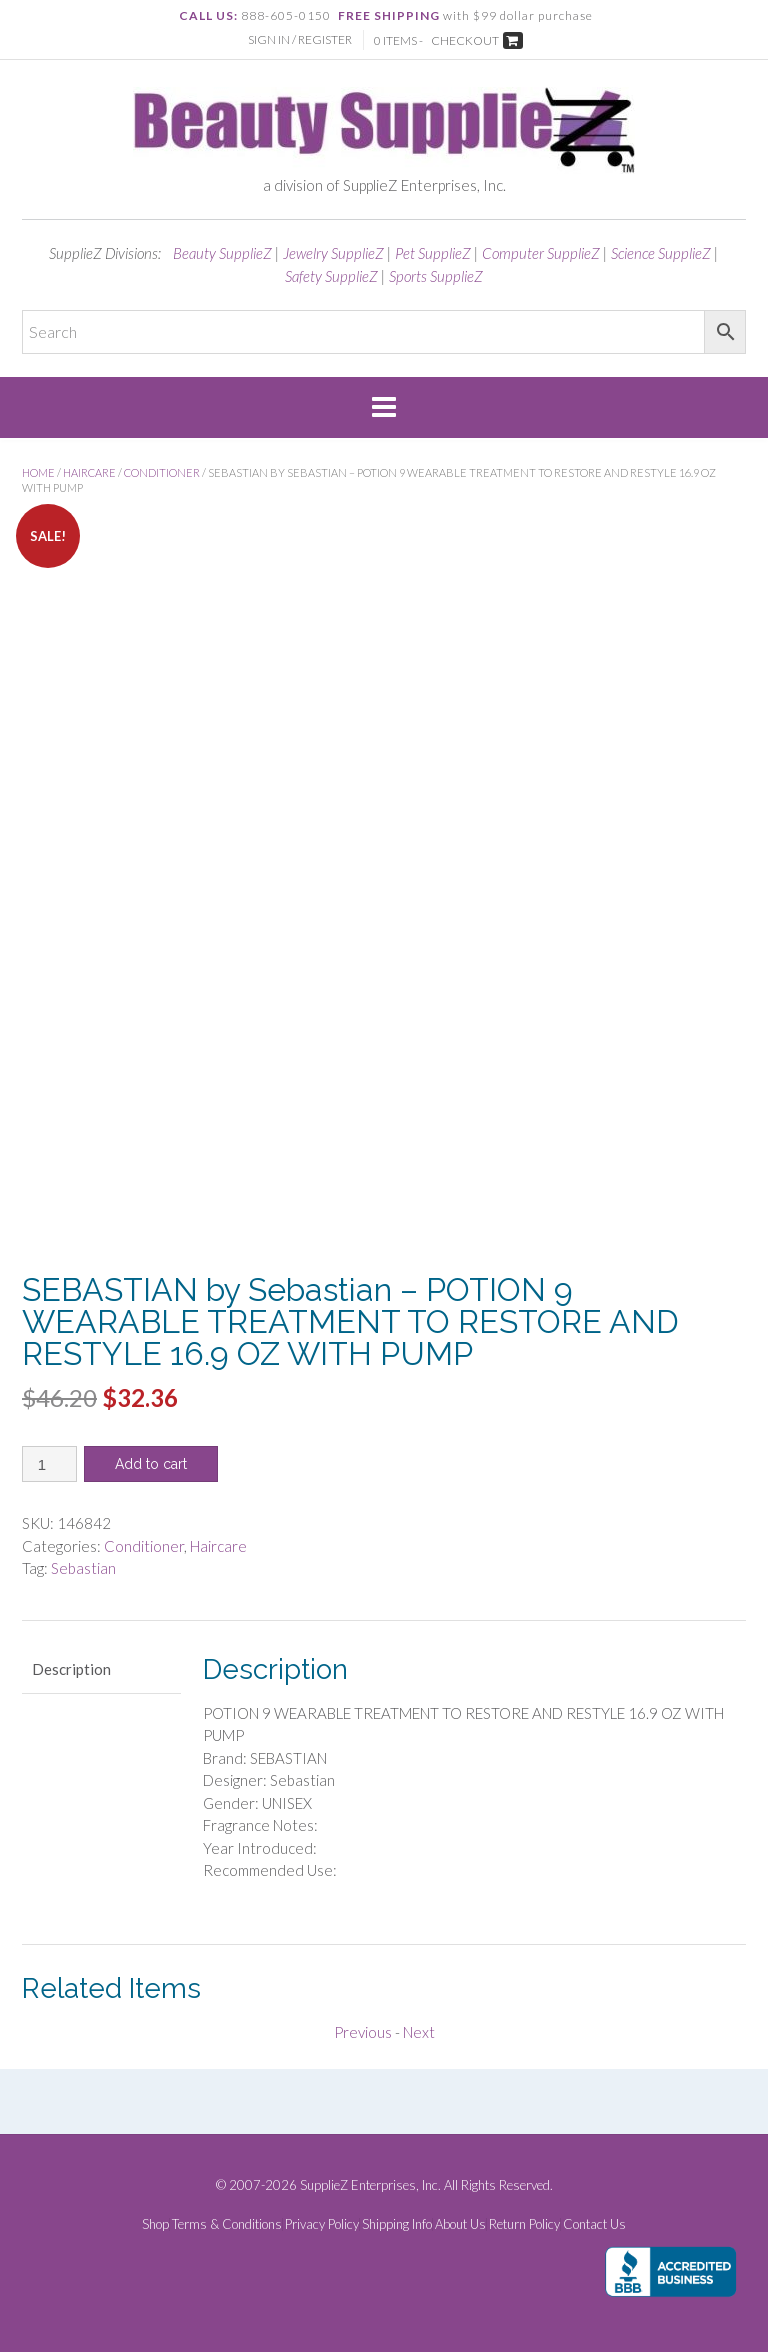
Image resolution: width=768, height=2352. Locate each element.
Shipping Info (397, 2224)
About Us (460, 2224)
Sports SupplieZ (436, 276)
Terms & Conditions (227, 2224)
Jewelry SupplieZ (333, 253)
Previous (363, 2032)
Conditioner (162, 472)
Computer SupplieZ (541, 253)
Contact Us (594, 2224)
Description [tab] (71, 1669)
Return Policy (524, 2224)
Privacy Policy (322, 2224)
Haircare (89, 472)
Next (419, 2032)
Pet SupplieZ (433, 253)
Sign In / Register (300, 39)
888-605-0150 (286, 15)
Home (38, 472)
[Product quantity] (49, 1464)
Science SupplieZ (661, 253)
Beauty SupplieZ (222, 253)
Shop (155, 2224)
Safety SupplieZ (331, 276)
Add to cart (151, 1464)
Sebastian (83, 1568)
